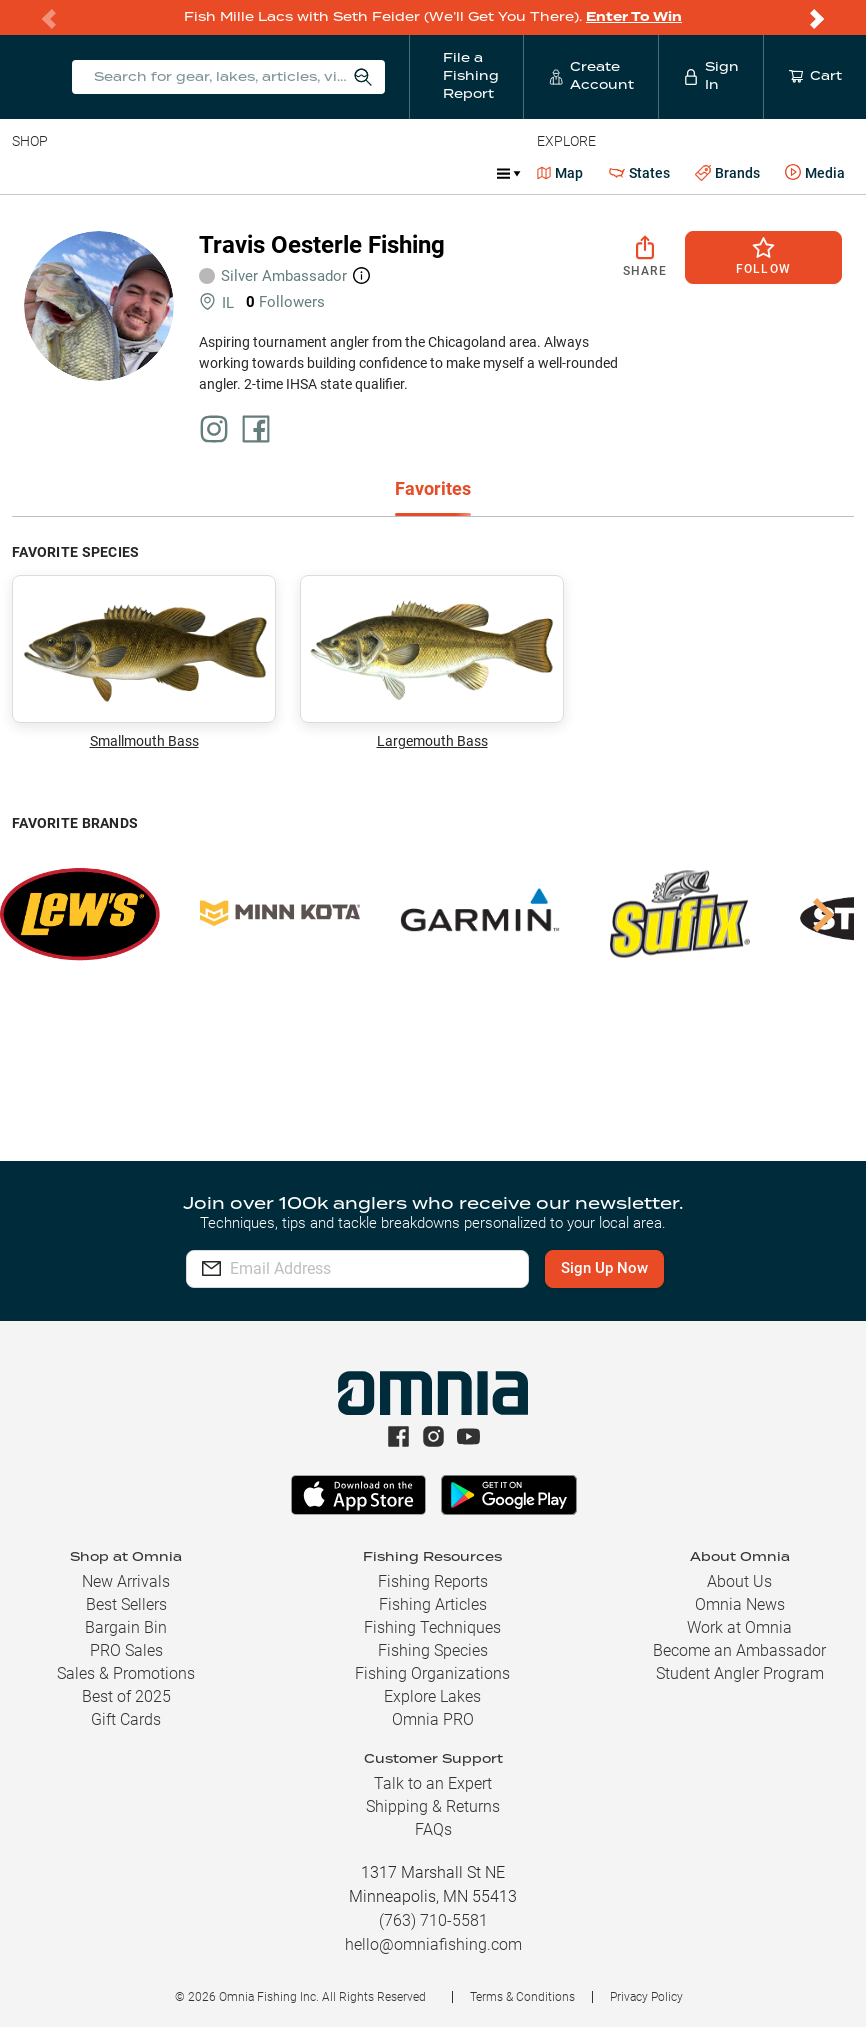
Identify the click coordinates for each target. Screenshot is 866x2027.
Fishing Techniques (432, 1627)
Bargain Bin (126, 1627)
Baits (28, 173)
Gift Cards (126, 1719)
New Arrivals (126, 1581)
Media (815, 173)
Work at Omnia (739, 1627)
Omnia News (740, 1604)
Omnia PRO (433, 1719)
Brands (727, 173)
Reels (219, 173)
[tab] (433, 490)
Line (91, 173)
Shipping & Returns (433, 1806)
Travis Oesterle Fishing (322, 245)
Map (560, 173)
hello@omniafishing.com (433, 1944)
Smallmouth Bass (144, 662)
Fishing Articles (433, 1604)
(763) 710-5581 (433, 1920)
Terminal (297, 173)
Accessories (396, 173)
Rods (153, 173)
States (639, 173)
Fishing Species (433, 1650)
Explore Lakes (432, 1696)
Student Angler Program (740, 1673)
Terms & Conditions (522, 1997)
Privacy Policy (646, 1997)
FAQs (433, 1829)
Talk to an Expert (433, 1783)
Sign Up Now (606, 1268)
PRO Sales (126, 1650)
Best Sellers (126, 1604)
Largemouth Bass (432, 662)
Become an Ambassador (739, 1650)
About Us (739, 1581)
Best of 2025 (126, 1696)
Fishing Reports (433, 1581)
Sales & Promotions (126, 1673)
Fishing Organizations (432, 1673)
